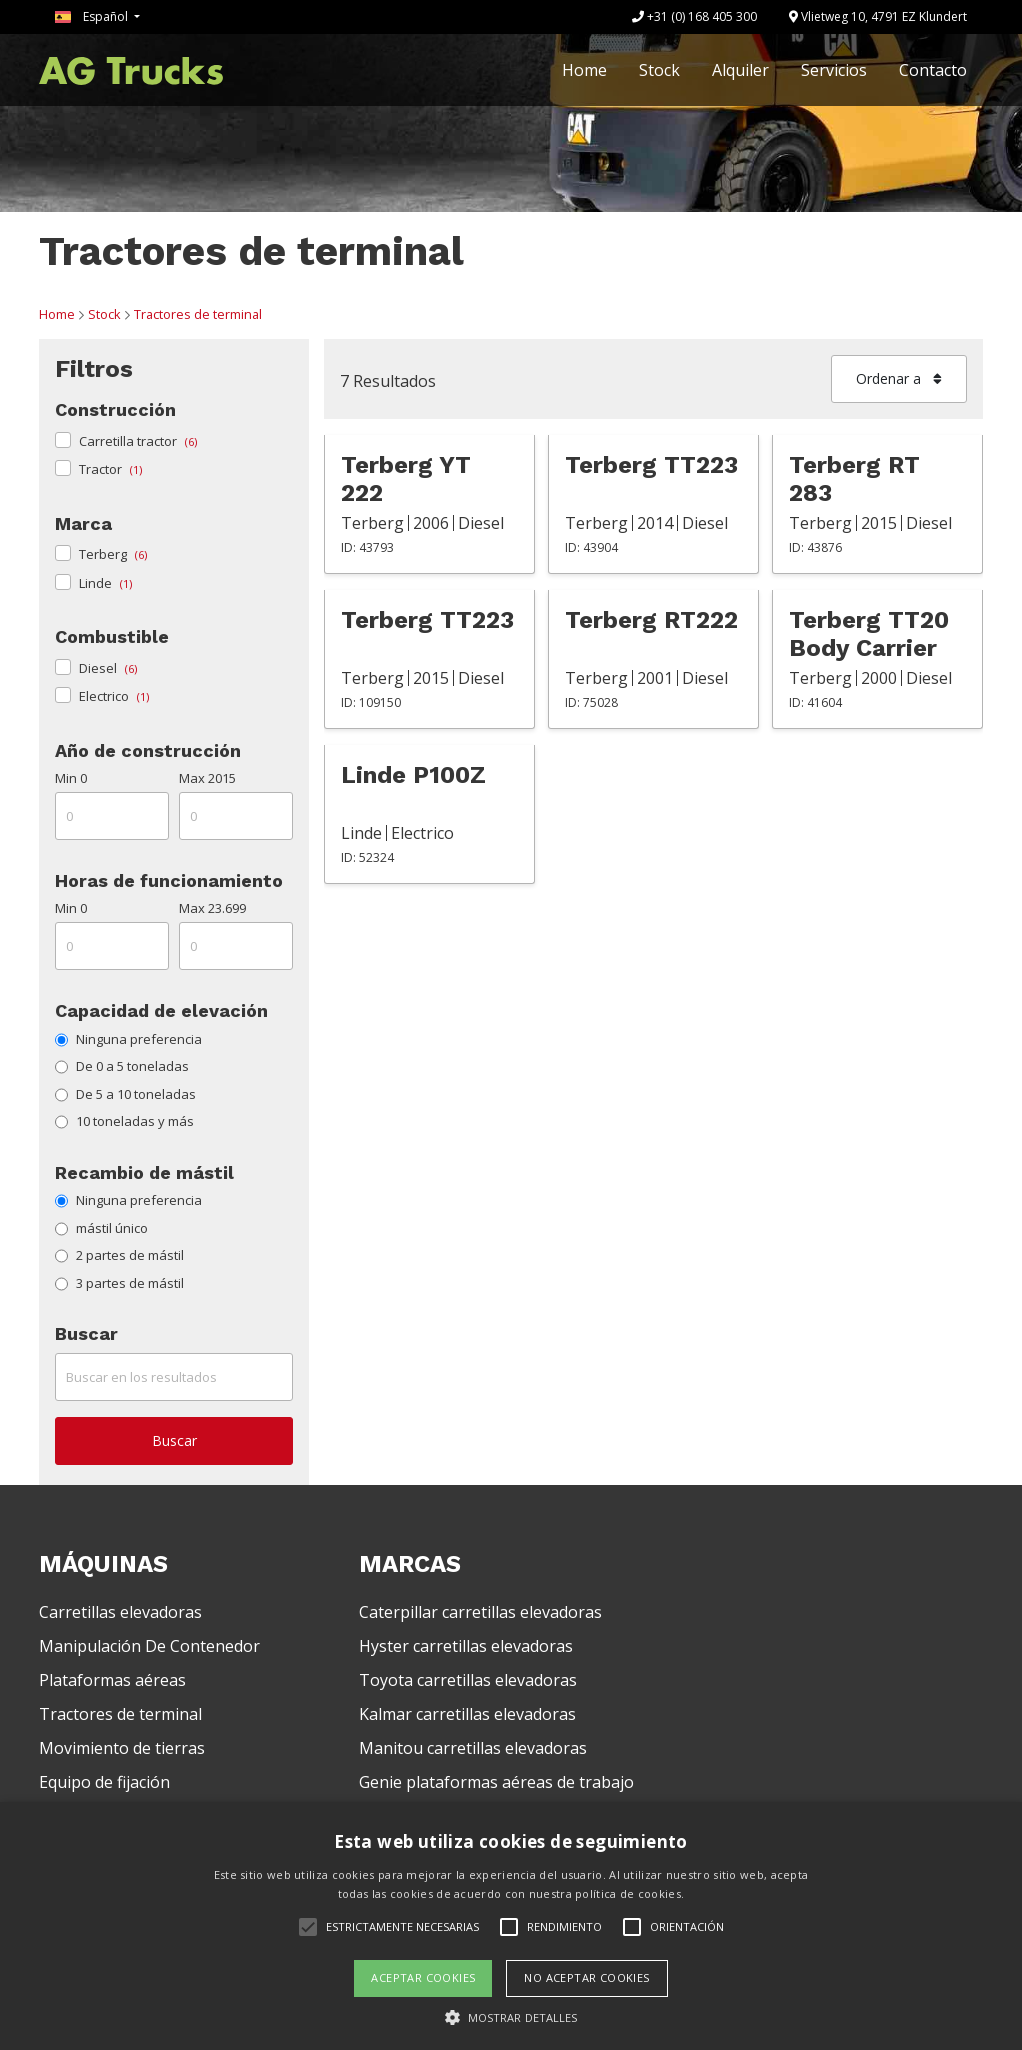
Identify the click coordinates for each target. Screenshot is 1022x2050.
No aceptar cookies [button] (586, 1977)
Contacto (933, 70)
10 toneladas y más (124, 1121)
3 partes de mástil (119, 1283)
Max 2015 (207, 778)
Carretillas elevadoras (120, 1612)
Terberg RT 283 (854, 479)
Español (93, 16)
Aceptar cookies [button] (423, 1977)
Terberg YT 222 (406, 479)
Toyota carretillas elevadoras (468, 1680)
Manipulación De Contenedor (149, 1646)
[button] (511, 2017)
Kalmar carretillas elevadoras (467, 1714)
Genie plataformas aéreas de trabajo (496, 1782)
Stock (659, 70)
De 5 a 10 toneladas (125, 1094)
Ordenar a (899, 378)
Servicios (834, 70)
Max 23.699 (212, 908)
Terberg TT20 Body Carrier (869, 634)
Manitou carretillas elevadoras (473, 1748)
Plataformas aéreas (112, 1680)
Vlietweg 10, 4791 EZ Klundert (878, 16)
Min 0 (71, 778)
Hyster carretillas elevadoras (466, 1646)
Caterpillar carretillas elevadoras (480, 1612)
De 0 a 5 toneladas (122, 1066)
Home (584, 70)
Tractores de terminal (198, 314)
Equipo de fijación (104, 1782)
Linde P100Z (413, 775)
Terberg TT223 (651, 465)
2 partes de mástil (119, 1255)
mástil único (101, 1228)
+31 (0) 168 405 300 (694, 16)
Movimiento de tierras (122, 1748)
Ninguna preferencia (128, 1039)
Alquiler (740, 70)
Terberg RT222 (651, 620)
